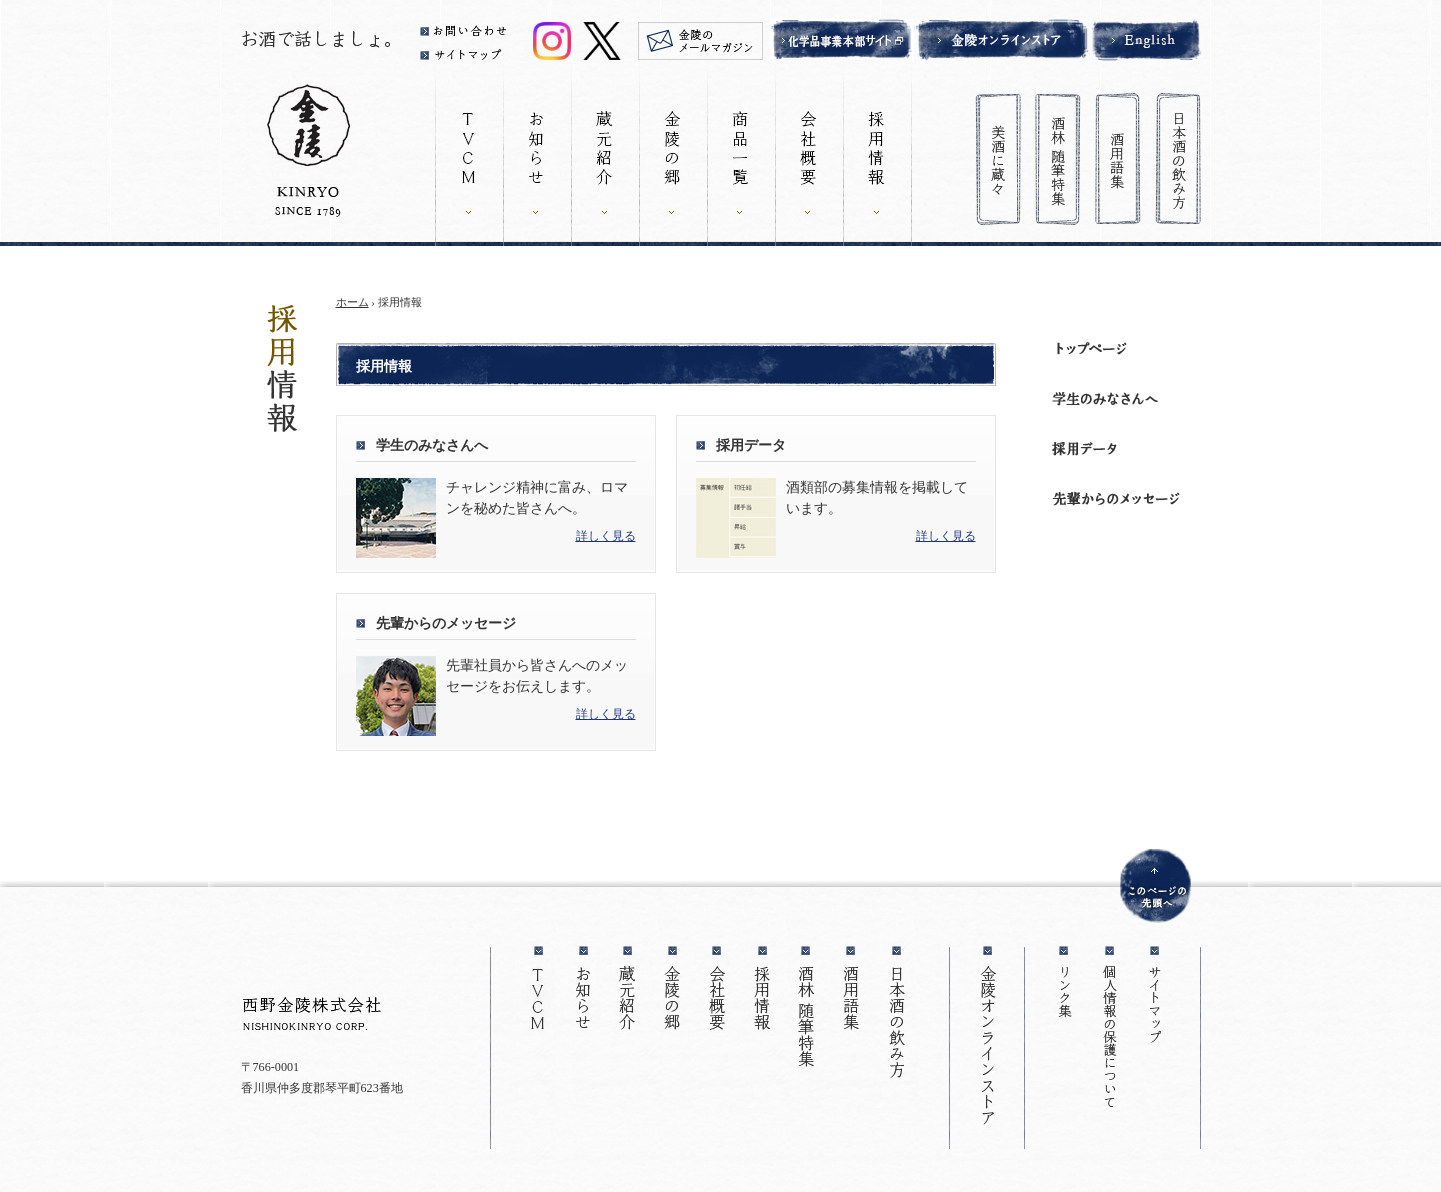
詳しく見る (606, 536)
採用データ (751, 445)
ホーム (352, 302)
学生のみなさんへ (432, 445)
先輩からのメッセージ (446, 623)
